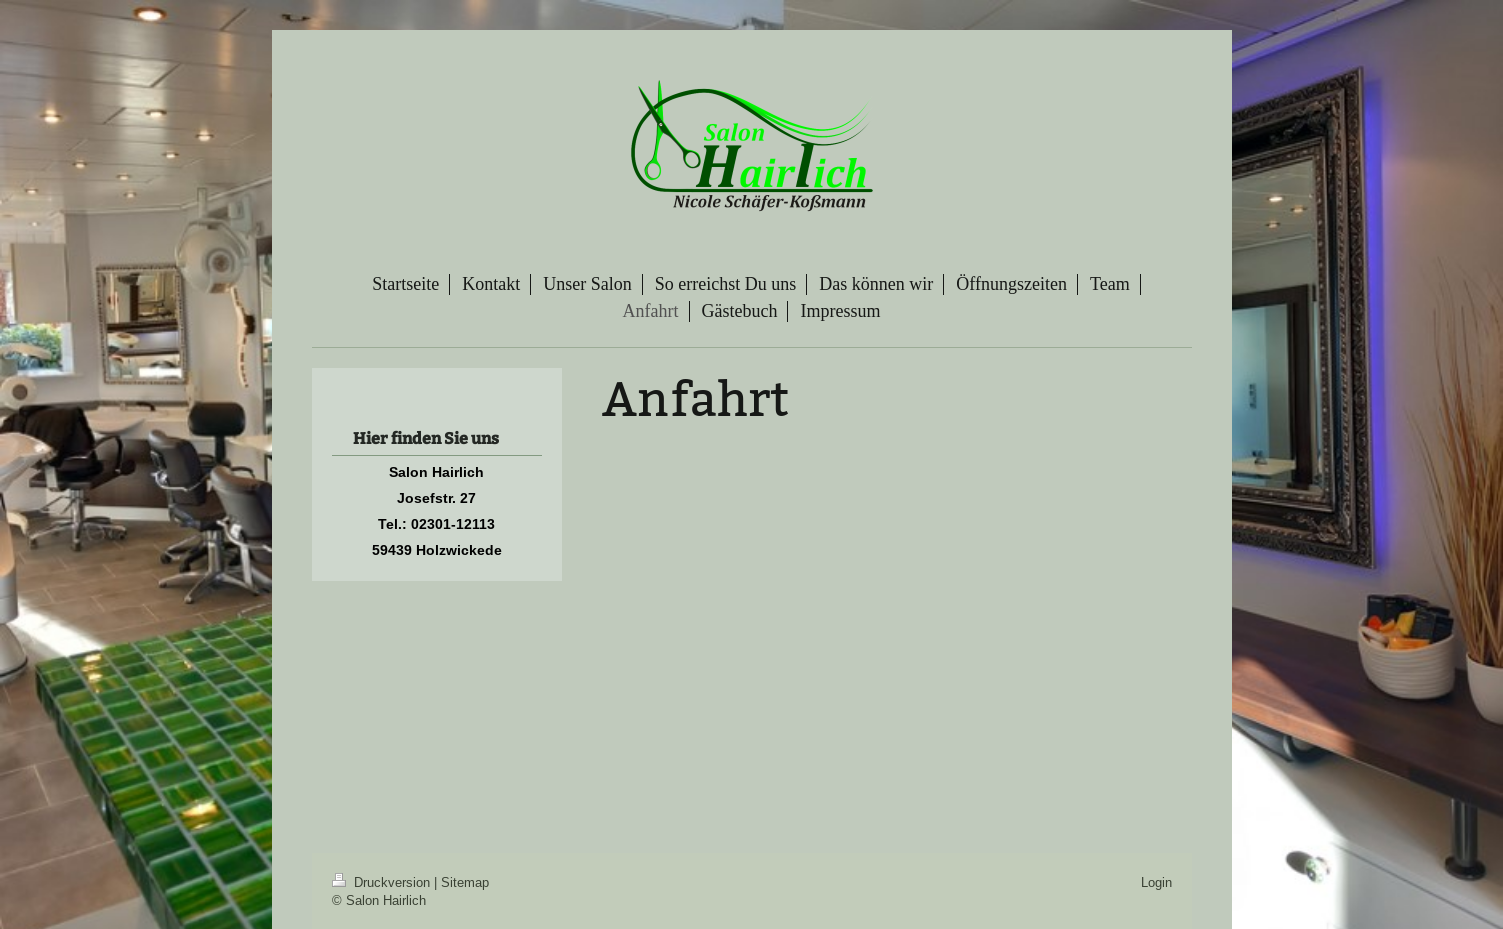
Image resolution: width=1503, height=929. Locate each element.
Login (1156, 882)
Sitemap (465, 882)
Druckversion (383, 882)
